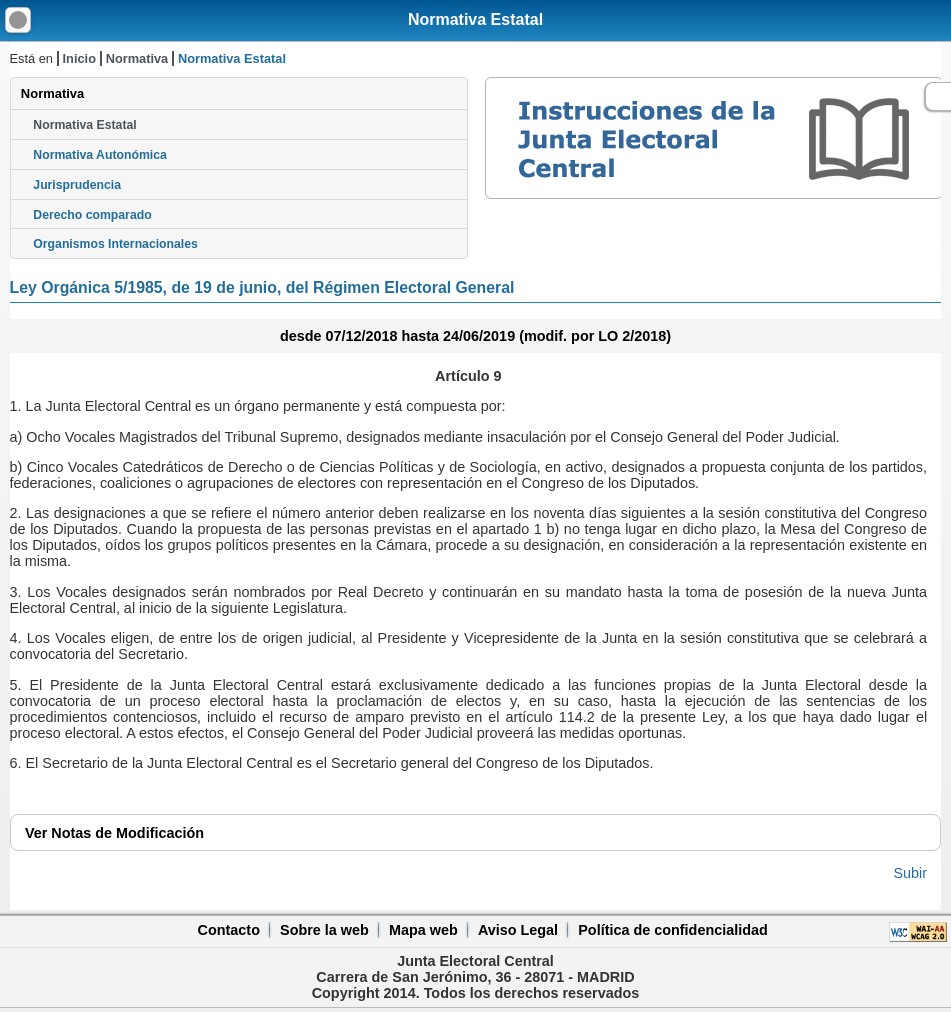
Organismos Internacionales (115, 244)
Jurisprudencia (77, 185)
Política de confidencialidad (673, 930)
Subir (910, 873)
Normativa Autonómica (99, 155)
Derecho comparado (92, 215)
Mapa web (423, 930)
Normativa (137, 58)
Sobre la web (324, 930)
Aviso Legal (518, 930)
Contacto (229, 930)
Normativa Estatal (475, 19)
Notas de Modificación (114, 833)
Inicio (79, 58)
